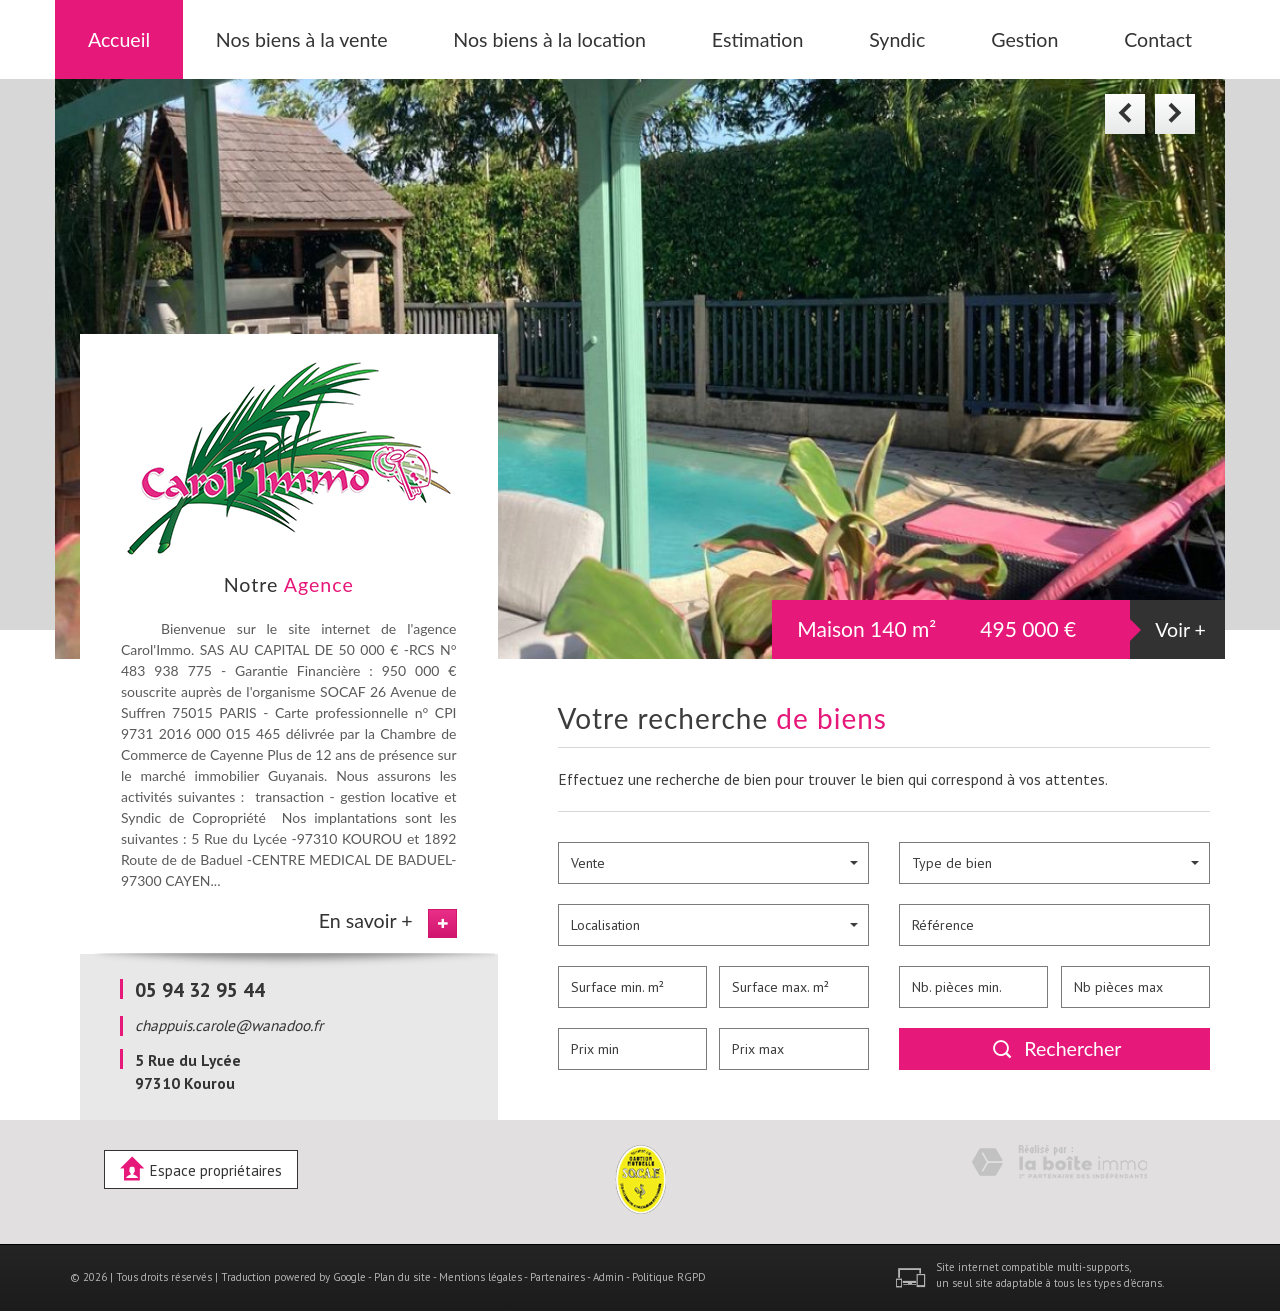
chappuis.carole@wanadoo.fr (229, 1025)
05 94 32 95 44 (200, 989)
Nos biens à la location (549, 39)
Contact (1158, 39)
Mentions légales (480, 1277)
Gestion (1024, 39)
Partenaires (557, 1277)
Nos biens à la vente (302, 39)
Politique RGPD (669, 1277)
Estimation (758, 39)
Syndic (897, 39)
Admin (608, 1277)
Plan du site (402, 1277)
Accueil (119, 39)
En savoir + (366, 920)
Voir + (1180, 629)
